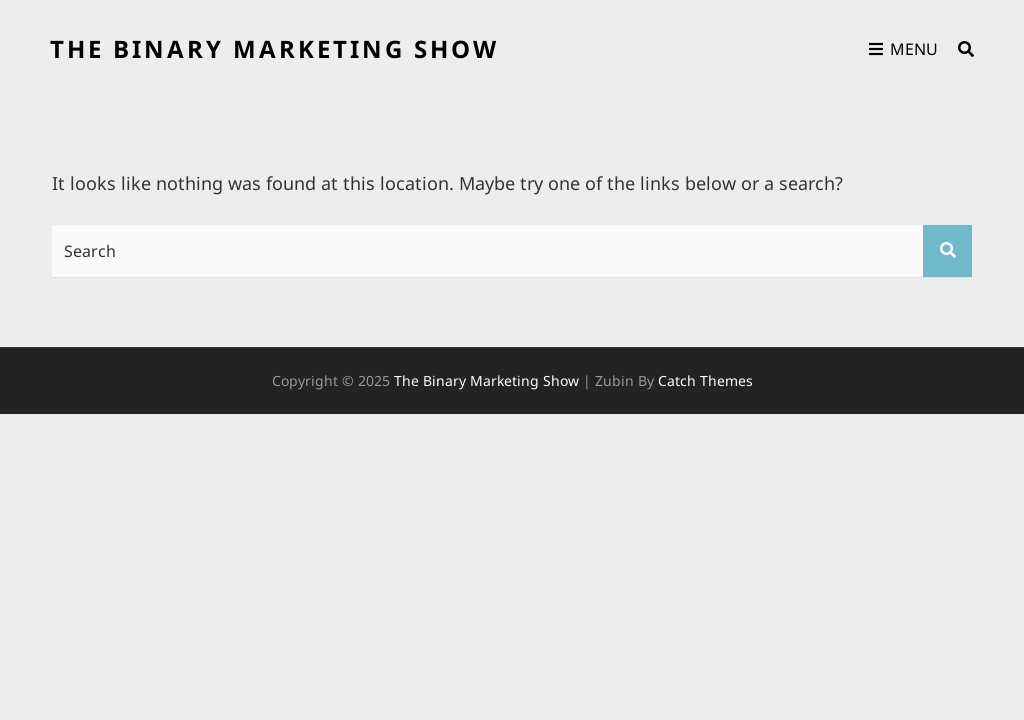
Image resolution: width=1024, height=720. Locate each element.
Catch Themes (705, 380)
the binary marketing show (274, 48)
